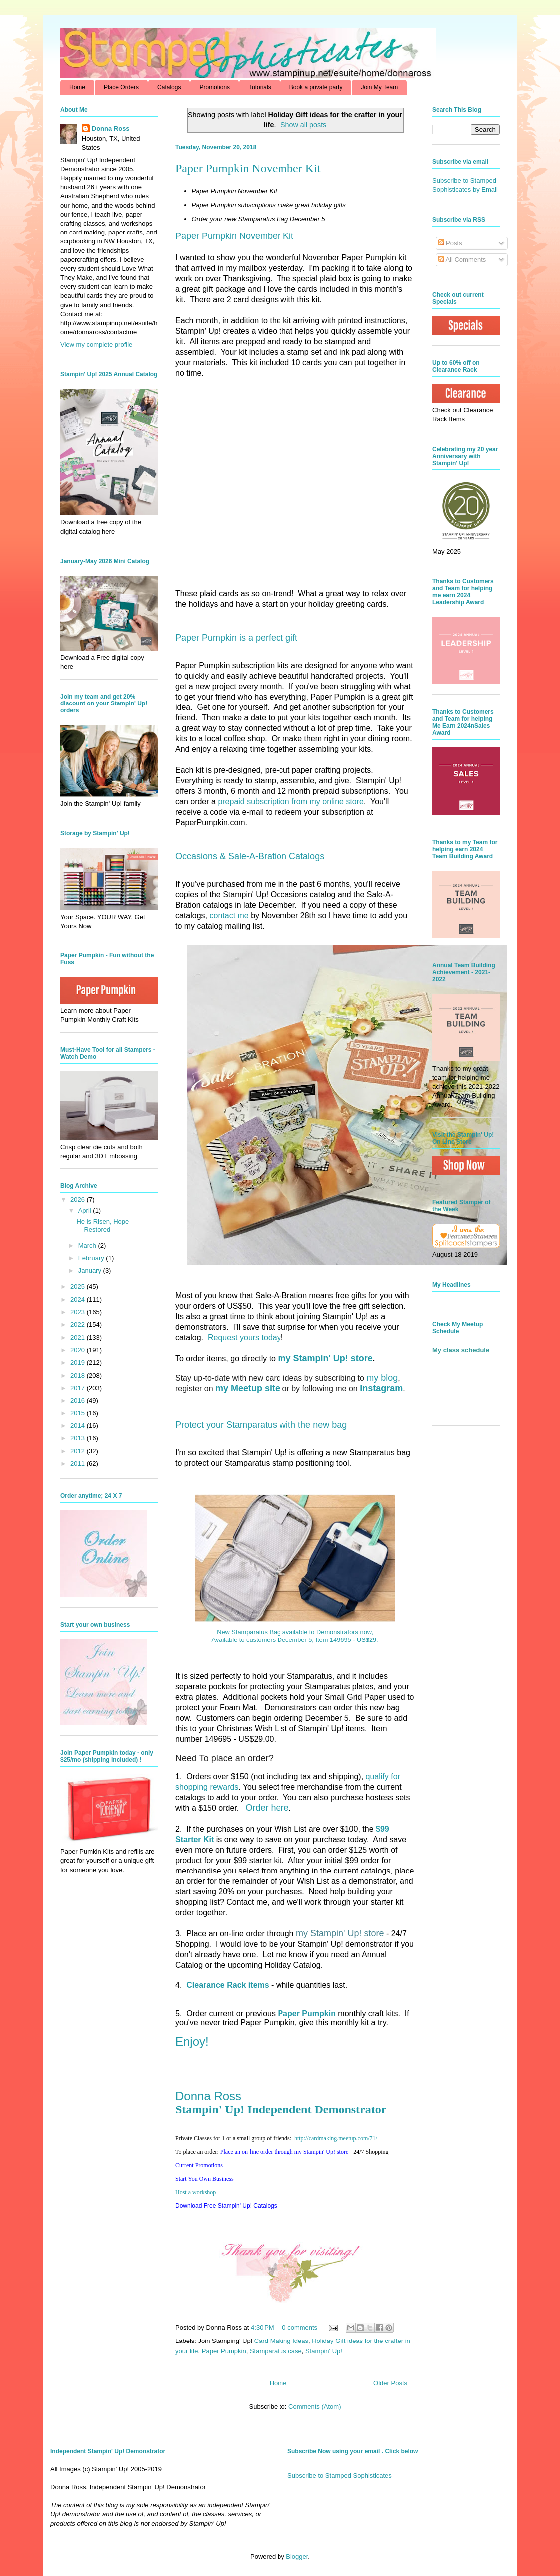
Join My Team (379, 87)
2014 (78, 1425)
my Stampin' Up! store (325, 1358)
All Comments (462, 259)
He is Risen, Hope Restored (102, 1225)
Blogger (297, 2556)
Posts (450, 243)
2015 (78, 1413)
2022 (78, 1324)
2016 (78, 1400)
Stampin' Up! (323, 2351)
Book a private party (316, 87)
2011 (78, 1463)
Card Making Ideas (281, 2340)
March (88, 1245)
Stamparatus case (276, 2351)
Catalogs (169, 87)
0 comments (299, 2327)
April (85, 1210)
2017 (78, 1388)
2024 (78, 1299)
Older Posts (390, 2383)
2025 (78, 1286)
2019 (78, 1362)
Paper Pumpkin (224, 2351)
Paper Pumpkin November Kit (247, 168)
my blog (382, 1378)
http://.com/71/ (335, 2138)
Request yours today (244, 1337)
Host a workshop (195, 2192)
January (90, 1270)
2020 (78, 1350)
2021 (78, 1337)
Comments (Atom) (314, 2406)
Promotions (214, 87)
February (92, 1258)
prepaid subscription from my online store (291, 801)
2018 (78, 1375)
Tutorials (259, 87)
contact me (228, 915)
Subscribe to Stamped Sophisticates (339, 2475)
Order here (267, 1808)
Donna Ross (208, 2096)
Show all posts (303, 125)
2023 (78, 1312)
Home (77, 87)
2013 (78, 1438)
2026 (78, 1199)
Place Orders (121, 87)
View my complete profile (96, 344)
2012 (78, 1451)
